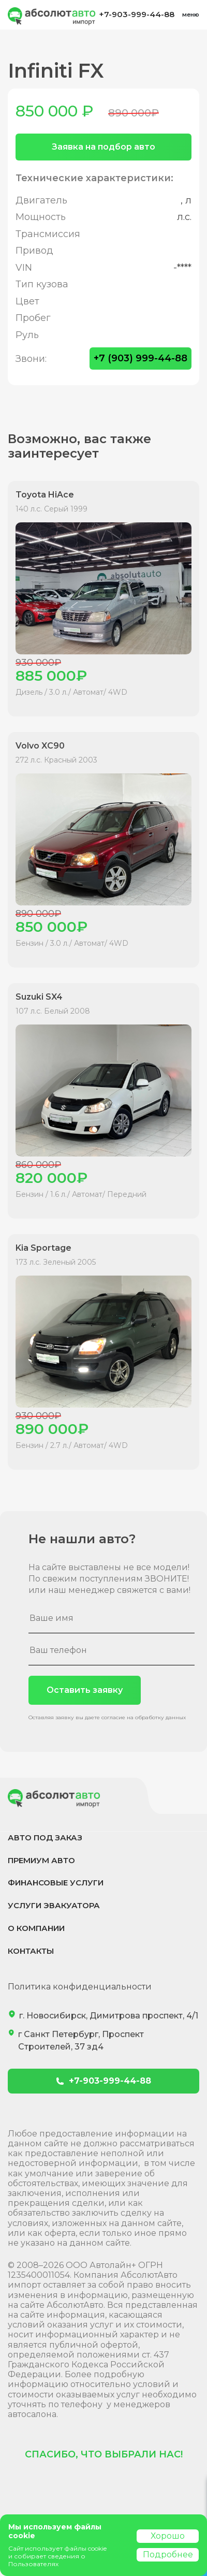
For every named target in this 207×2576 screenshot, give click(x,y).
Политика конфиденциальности (80, 1987)
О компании (36, 1928)
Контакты (31, 1951)
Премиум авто (41, 1860)
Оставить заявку (85, 1690)
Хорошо (168, 2536)
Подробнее (168, 2554)
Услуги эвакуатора (54, 1905)
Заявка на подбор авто (103, 147)
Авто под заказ (45, 1837)
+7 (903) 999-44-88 (140, 358)
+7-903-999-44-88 (136, 14)
